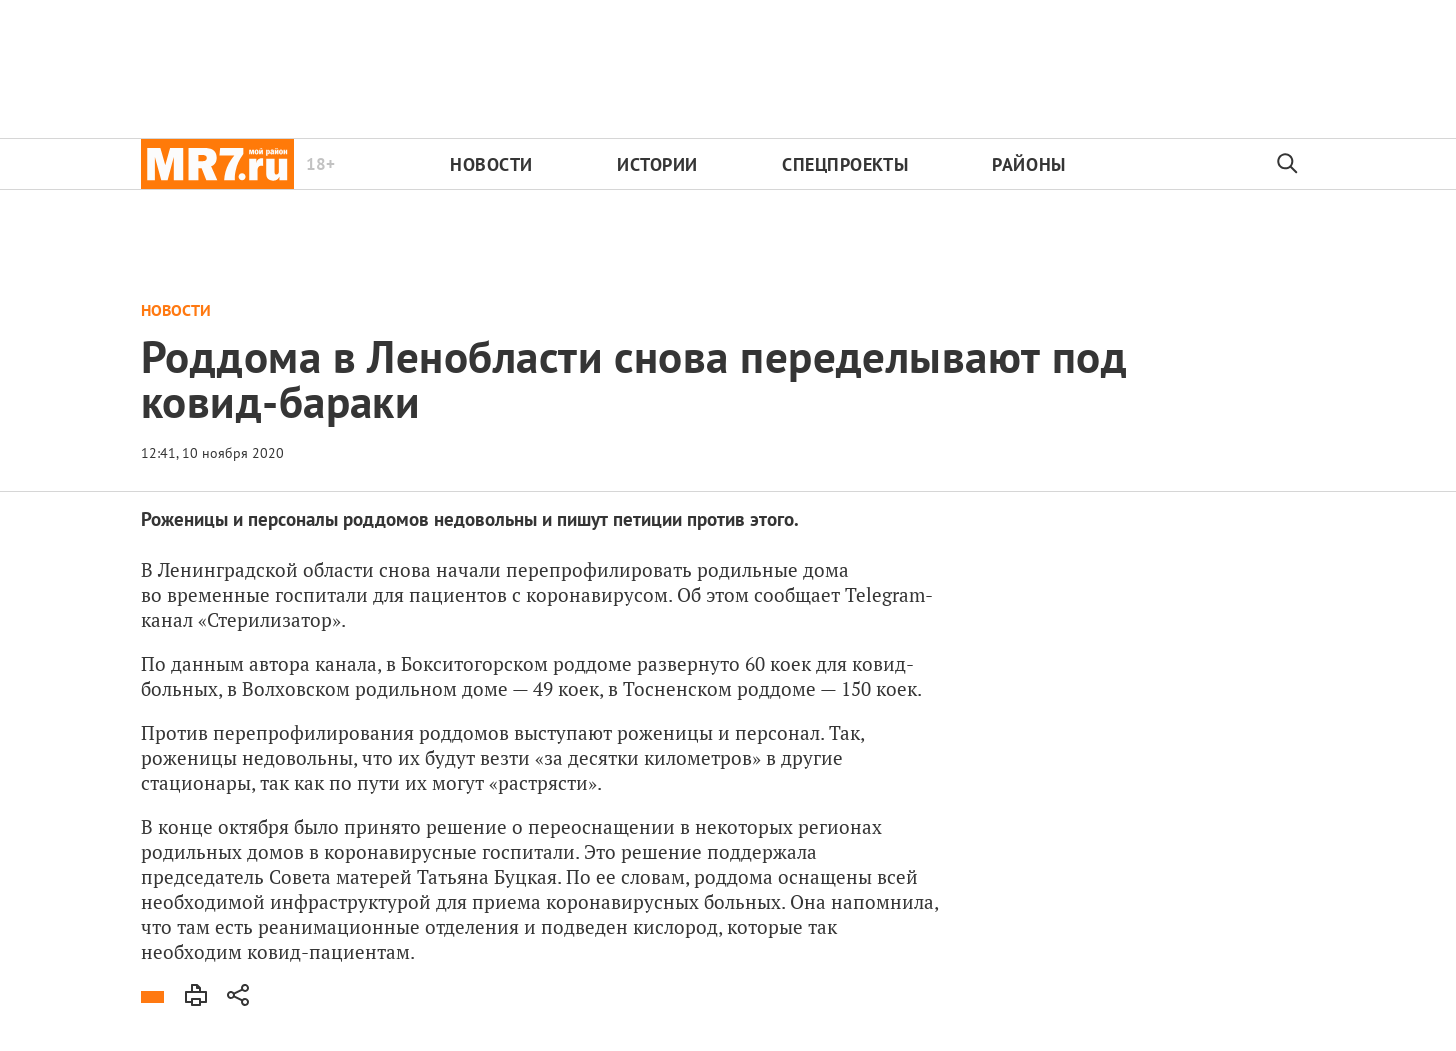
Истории (657, 164)
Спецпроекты (845, 164)
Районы (1028, 164)
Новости (491, 164)
